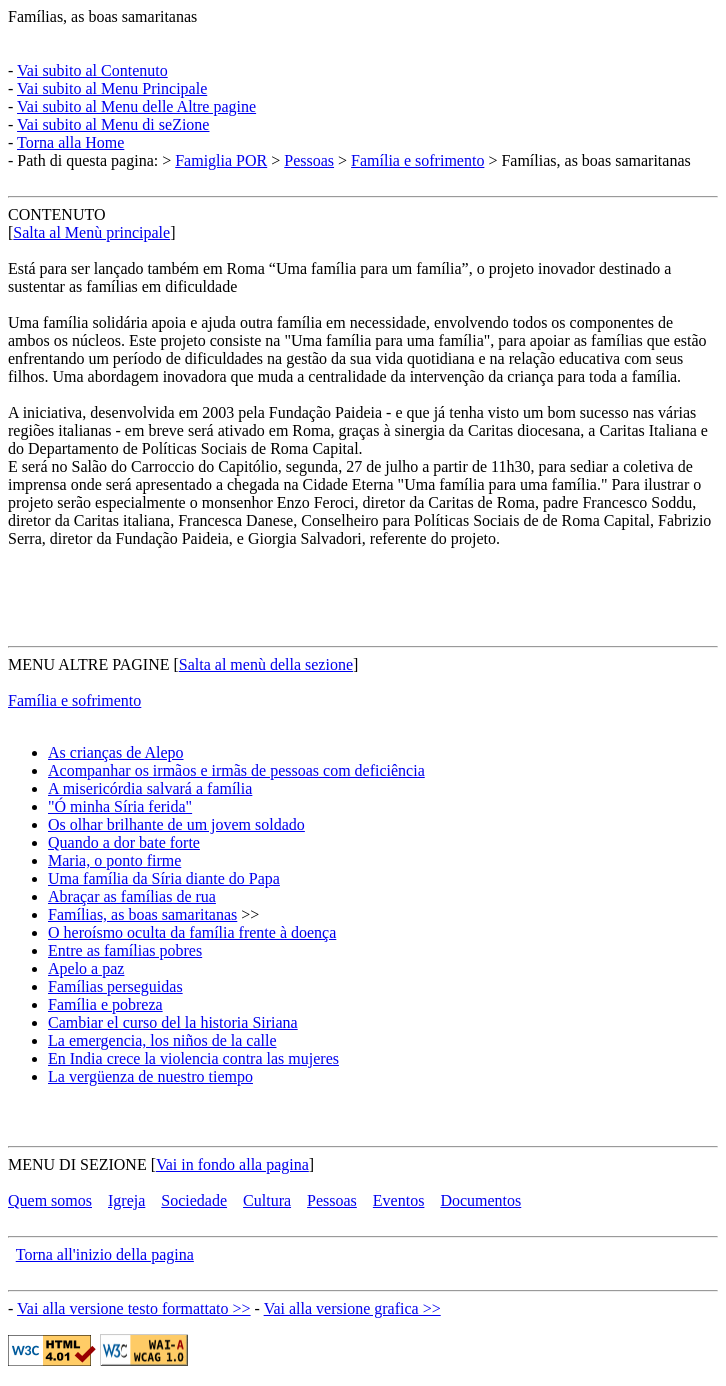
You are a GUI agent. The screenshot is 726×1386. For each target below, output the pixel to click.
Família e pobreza (105, 1004)
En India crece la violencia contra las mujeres (193, 1058)
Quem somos (50, 1200)
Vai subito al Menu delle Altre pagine (136, 106)
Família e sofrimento (417, 160)
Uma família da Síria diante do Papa (164, 878)
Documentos (480, 1200)
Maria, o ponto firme (114, 860)
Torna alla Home (70, 142)
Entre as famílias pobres (125, 950)
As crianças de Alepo (116, 752)
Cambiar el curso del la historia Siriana (173, 1022)
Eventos (399, 1200)
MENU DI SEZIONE (77, 1164)
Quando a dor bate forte (124, 842)
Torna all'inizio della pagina (105, 1254)
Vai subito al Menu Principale (112, 88)
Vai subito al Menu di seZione (113, 124)
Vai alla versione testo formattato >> (134, 1308)
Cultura (267, 1200)
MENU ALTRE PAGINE (89, 664)
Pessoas (309, 160)
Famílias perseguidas (115, 986)
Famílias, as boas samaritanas (102, 16)
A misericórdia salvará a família (150, 788)
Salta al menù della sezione (266, 664)
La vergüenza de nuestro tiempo (150, 1076)
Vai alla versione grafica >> (352, 1308)
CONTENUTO (56, 214)
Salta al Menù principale (91, 232)
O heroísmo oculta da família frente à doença (192, 932)
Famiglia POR (221, 160)
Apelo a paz (86, 968)
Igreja (126, 1200)
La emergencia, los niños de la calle (162, 1040)
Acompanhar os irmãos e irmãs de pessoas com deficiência (236, 770)
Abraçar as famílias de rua (132, 896)
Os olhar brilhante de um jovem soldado (176, 824)
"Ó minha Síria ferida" (120, 806)
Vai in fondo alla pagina (232, 1164)
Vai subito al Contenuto (92, 70)
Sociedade (194, 1200)
